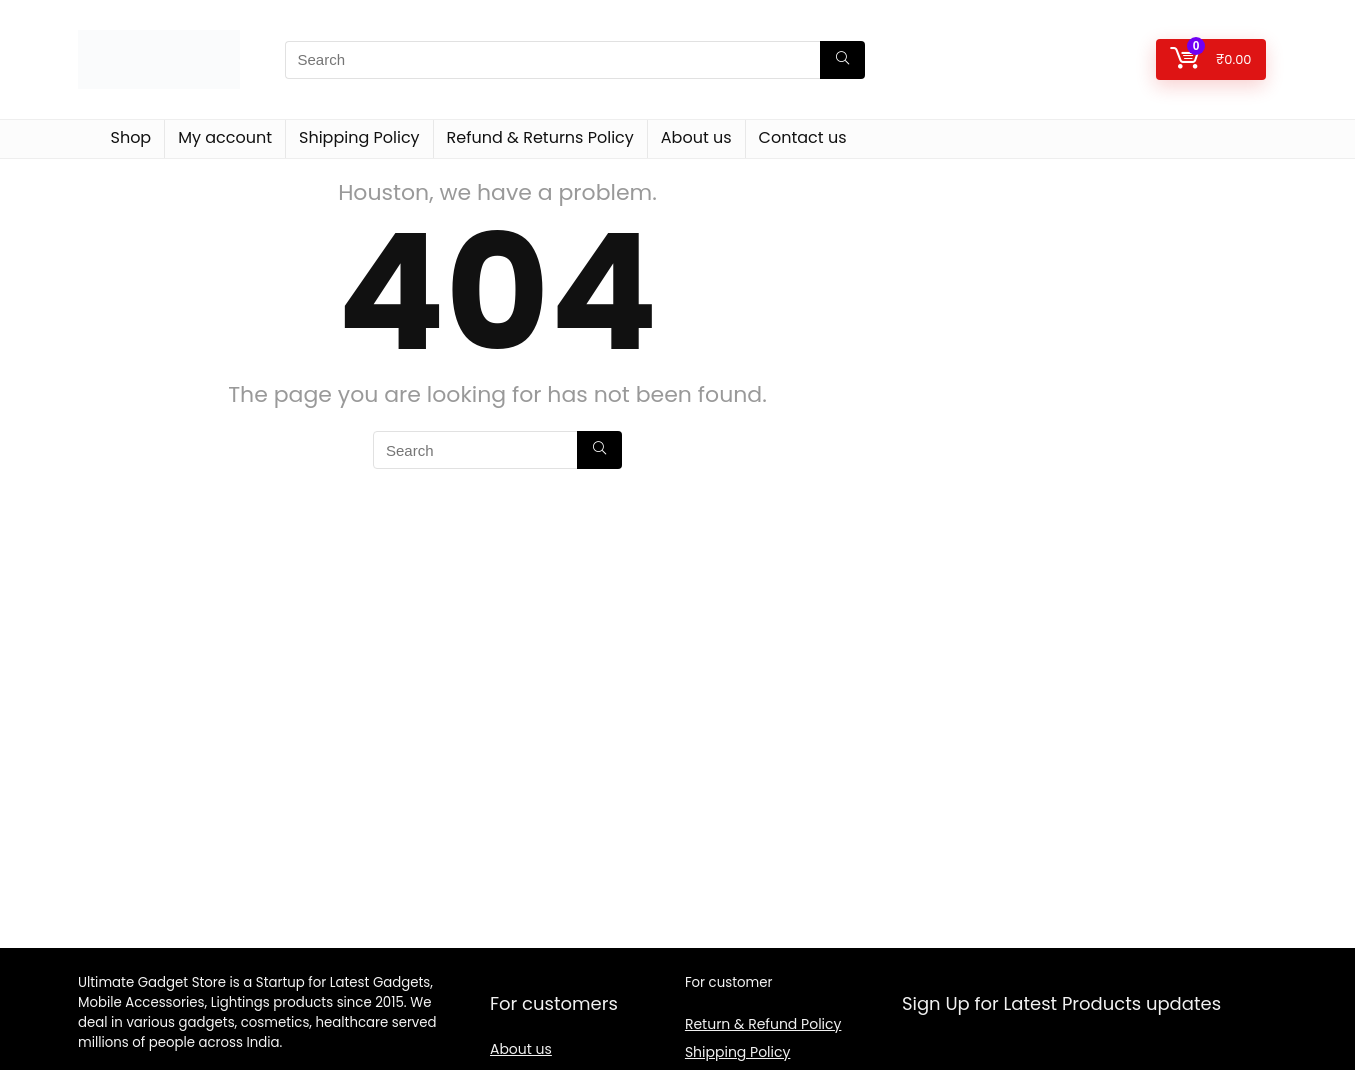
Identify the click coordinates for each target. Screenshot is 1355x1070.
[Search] (842, 60)
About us (696, 137)
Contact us (803, 137)
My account (225, 137)
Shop (131, 137)
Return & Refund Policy (763, 1024)
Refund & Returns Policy (540, 137)
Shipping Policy (359, 137)
